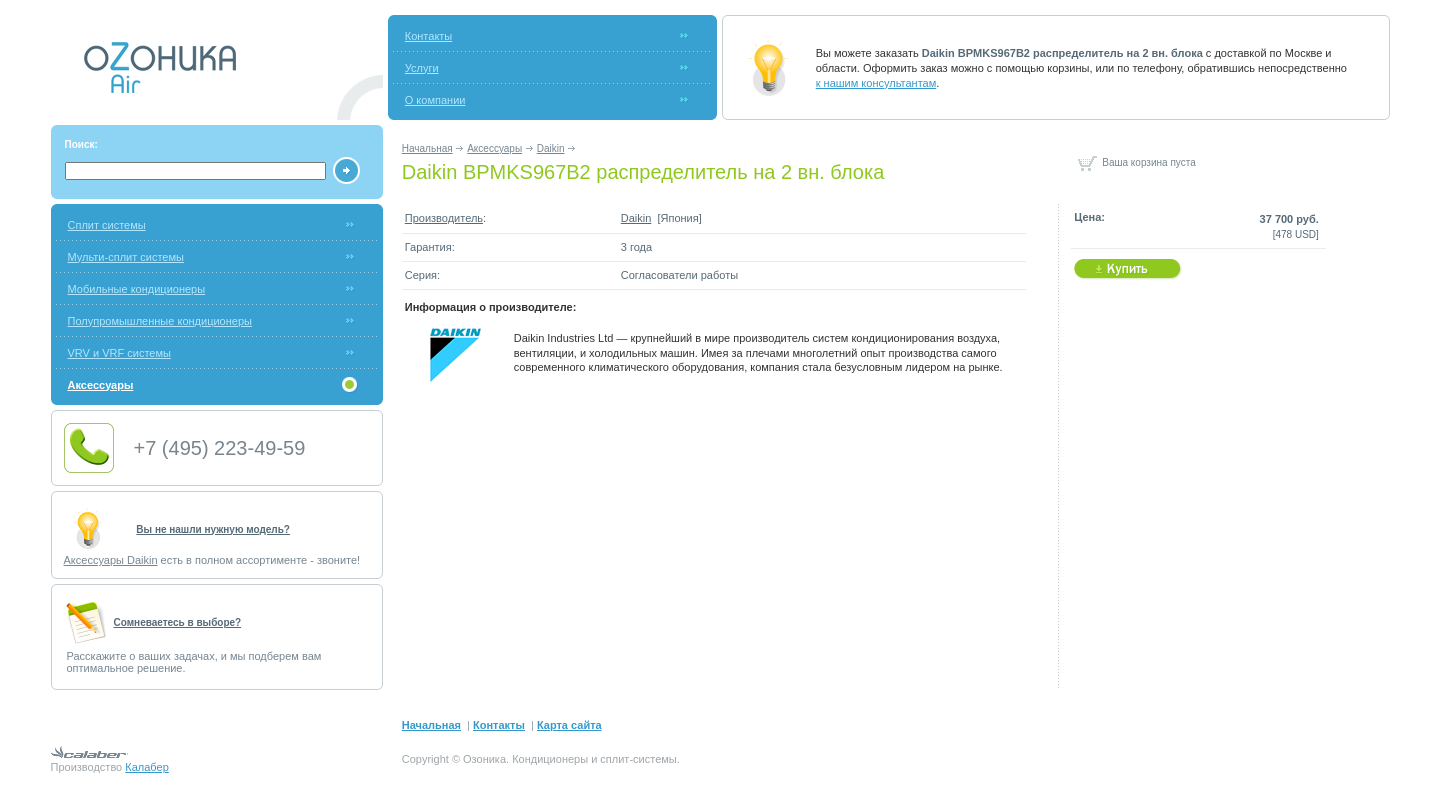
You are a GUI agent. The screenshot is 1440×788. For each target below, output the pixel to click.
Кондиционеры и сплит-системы (594, 759)
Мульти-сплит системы (126, 257)
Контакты (429, 36)
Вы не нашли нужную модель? (213, 529)
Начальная (427, 148)
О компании (435, 100)
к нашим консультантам (876, 83)
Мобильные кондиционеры (137, 289)
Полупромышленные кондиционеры (160, 321)
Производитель (444, 218)
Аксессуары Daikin (111, 560)
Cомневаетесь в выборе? (178, 622)
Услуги (422, 68)
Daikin (551, 148)
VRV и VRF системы (119, 353)
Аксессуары (494, 148)
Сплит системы (107, 225)
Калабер (146, 767)
